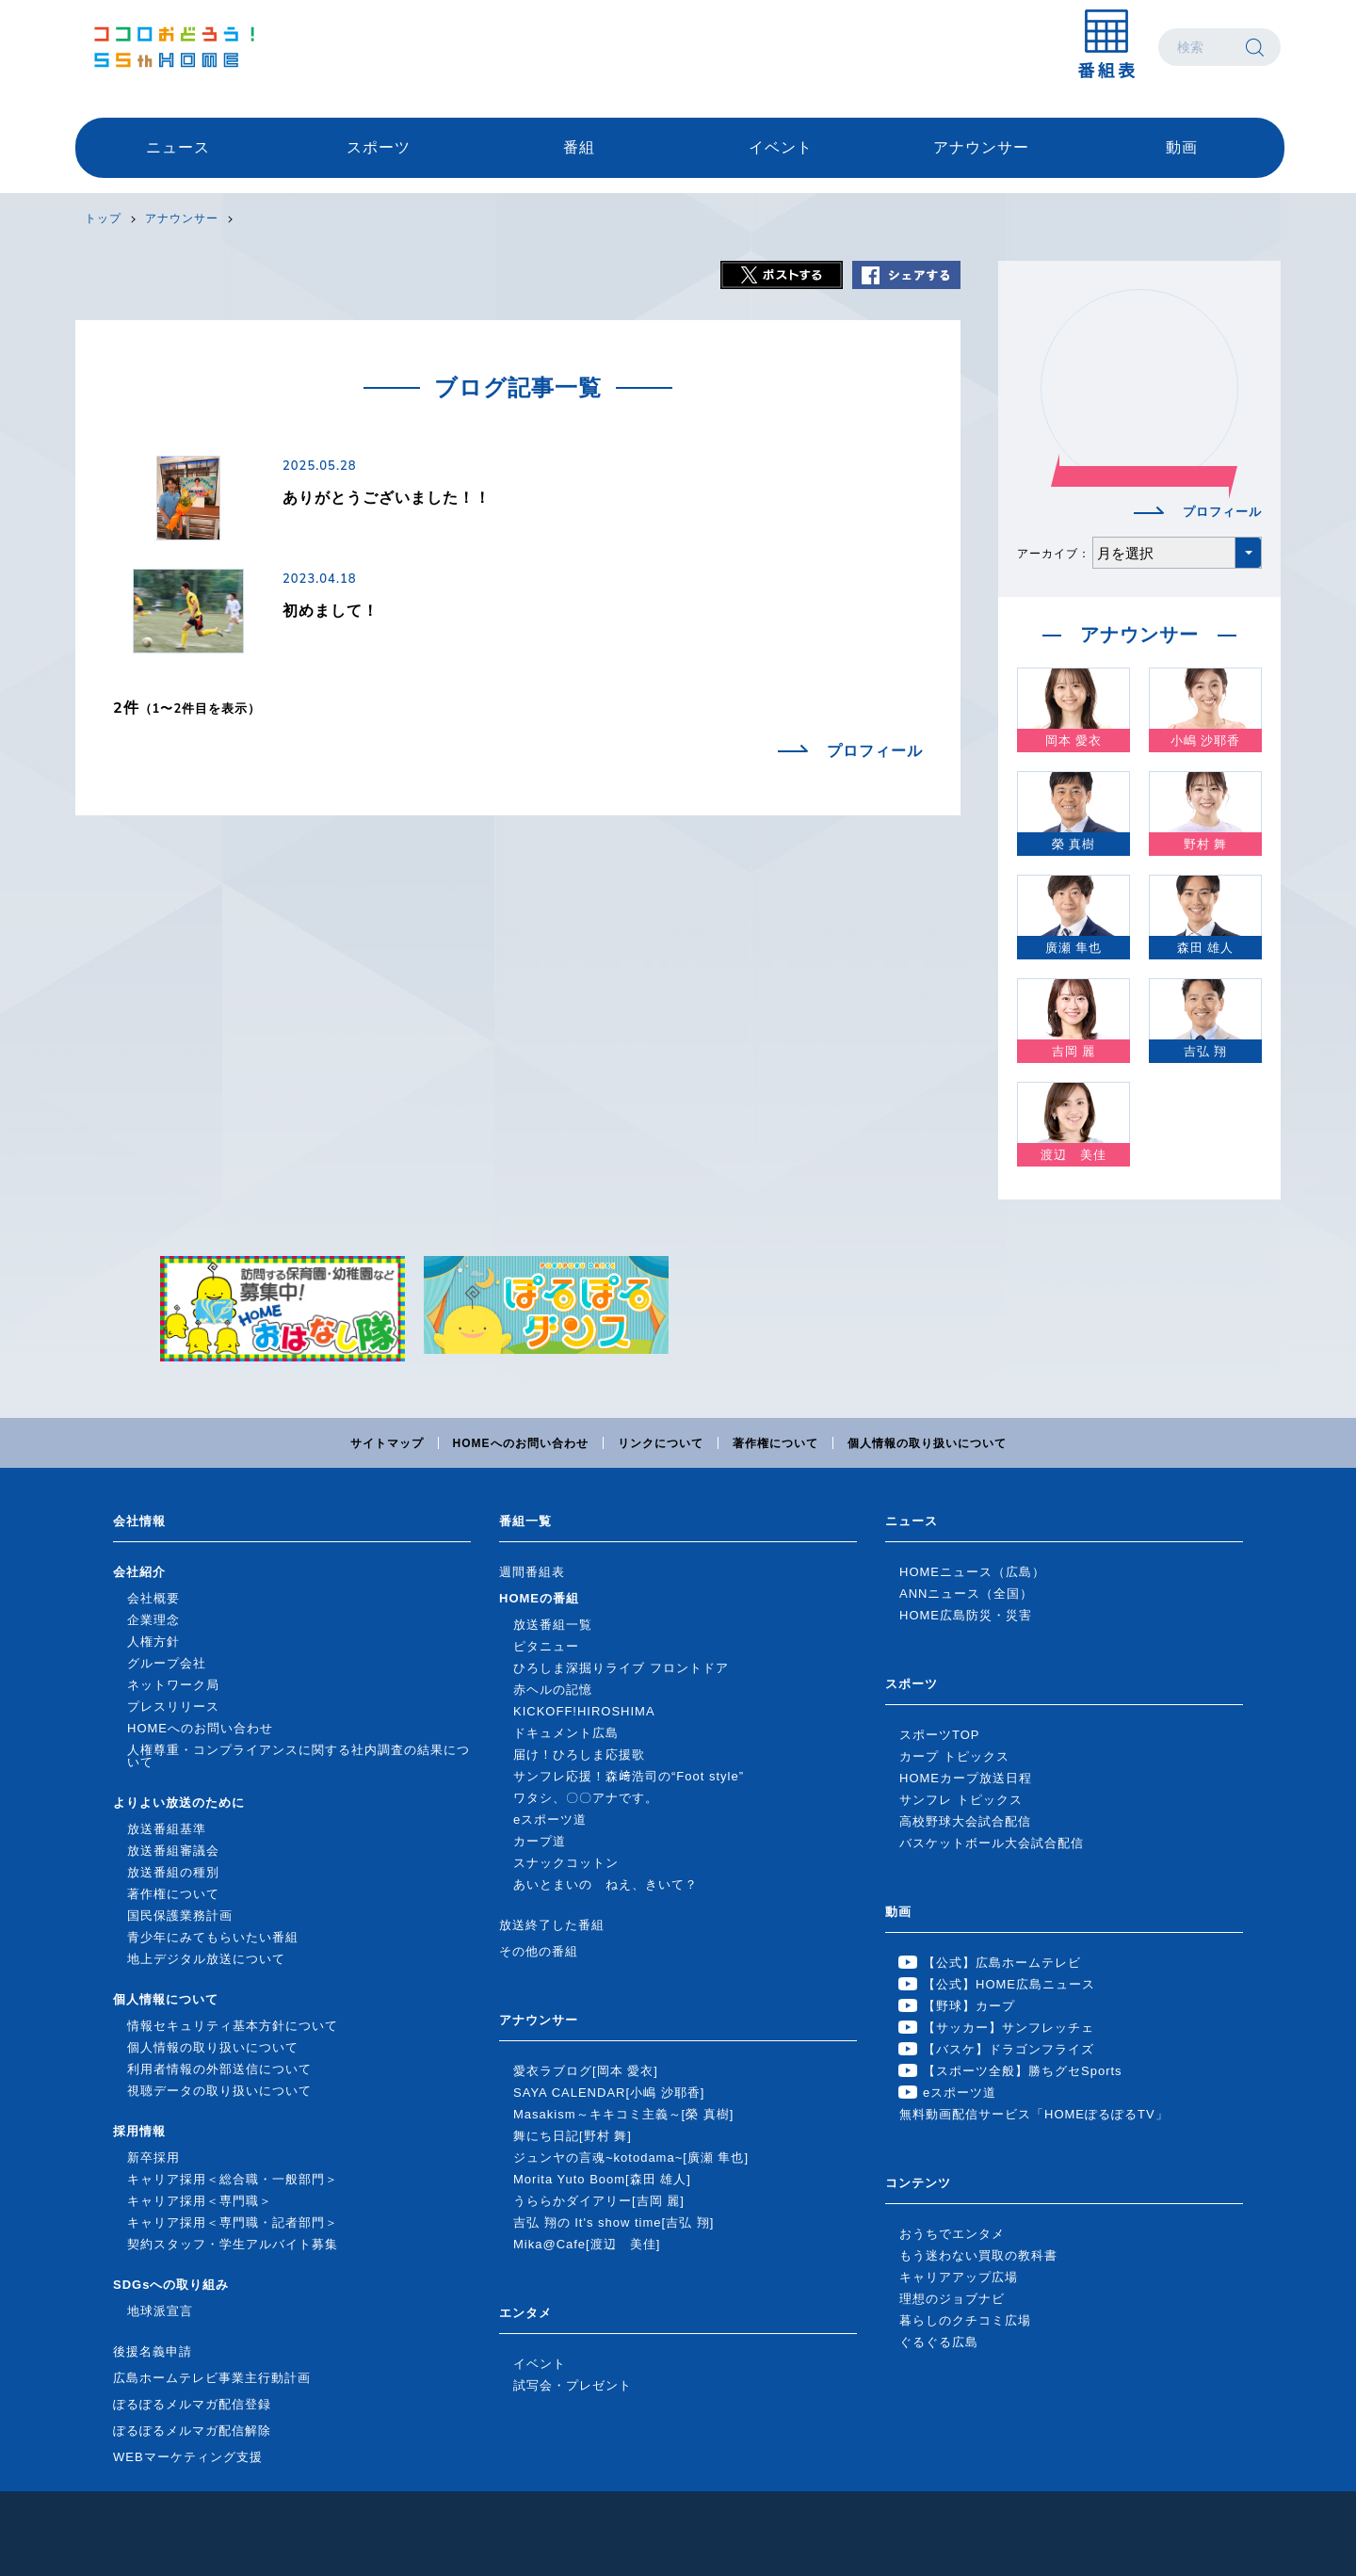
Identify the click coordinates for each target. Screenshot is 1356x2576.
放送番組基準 (166, 1829)
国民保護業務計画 (180, 1915)
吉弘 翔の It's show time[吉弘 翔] (613, 2222)
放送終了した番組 (552, 1925)
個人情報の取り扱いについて (927, 1443)
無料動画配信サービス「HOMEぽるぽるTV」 (1034, 2114)
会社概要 (153, 1598)
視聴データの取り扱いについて (219, 2091)
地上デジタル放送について (206, 1959)
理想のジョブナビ (952, 2299)
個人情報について (165, 1999)
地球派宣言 (160, 2311)
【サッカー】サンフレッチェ (1008, 2027)
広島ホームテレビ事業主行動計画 (212, 2378)
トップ (103, 218)
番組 (579, 147)
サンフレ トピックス (961, 1800)
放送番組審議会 (173, 1850)
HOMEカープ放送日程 (965, 1778)
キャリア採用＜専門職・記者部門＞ (232, 2222)
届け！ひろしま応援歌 (579, 1754)
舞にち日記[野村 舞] (572, 2136)
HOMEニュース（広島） (972, 1572)
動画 (1182, 147)
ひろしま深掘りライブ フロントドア (621, 1668)
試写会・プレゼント (572, 2385)
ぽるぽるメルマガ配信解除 (192, 2430)
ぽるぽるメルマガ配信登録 (192, 2404)
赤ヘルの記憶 (552, 1689)
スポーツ (379, 147)
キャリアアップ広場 (958, 2277)
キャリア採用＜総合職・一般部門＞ (232, 2179)
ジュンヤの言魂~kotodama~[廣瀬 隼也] (631, 2157)
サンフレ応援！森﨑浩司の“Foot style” (628, 1776)
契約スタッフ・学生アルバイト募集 (232, 2244)
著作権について (775, 1443)
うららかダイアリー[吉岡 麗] (599, 2201)
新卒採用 (153, 2157)
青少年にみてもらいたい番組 (213, 1937)
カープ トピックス (954, 1756)
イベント (781, 147)
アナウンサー (981, 147)
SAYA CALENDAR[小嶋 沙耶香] (608, 2092)
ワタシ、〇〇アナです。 (585, 1798)
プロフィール (875, 751)
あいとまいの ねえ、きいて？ (605, 1884)
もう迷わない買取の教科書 (978, 2255)
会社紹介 (139, 1572)
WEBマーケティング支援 (188, 2457)
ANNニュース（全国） (966, 1593)
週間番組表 (532, 1572)
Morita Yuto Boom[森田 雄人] (602, 2179)
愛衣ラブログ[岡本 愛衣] (585, 2071)
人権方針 (153, 1641)
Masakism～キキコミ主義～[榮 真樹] (623, 2114)
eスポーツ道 (550, 1819)
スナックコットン (566, 1863)
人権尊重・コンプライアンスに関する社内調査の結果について (298, 1756)
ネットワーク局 (173, 1685)
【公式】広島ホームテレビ (1002, 1962)
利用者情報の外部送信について (219, 2069)
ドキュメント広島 (566, 1733)
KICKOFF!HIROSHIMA (584, 1711)
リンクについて (660, 1443)
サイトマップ (387, 1443)
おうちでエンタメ (952, 2234)
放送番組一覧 (552, 1624)
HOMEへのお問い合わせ (521, 1443)
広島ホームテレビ (174, 47)
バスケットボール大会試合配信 (991, 1843)
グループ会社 (166, 1663)
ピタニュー (546, 1646)
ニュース (178, 147)
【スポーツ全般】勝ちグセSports (1022, 2071)
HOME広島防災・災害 (965, 1615)
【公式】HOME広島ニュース (1009, 1984)
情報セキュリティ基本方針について (232, 2026)
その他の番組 (538, 1951)
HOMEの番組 (539, 1598)
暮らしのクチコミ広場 (965, 2320)
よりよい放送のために (179, 1802)
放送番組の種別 (173, 1872)
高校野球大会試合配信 (965, 1821)
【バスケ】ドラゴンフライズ (1008, 2049)
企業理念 (153, 1620)
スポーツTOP (939, 1735)
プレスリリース (173, 1706)
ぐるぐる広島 (938, 2342)
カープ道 (539, 1841)
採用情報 (139, 2131)
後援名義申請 (152, 2351)
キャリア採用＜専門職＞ (199, 2201)
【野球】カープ (969, 2006)
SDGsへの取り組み (171, 2284)
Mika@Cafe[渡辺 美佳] (586, 2244)
